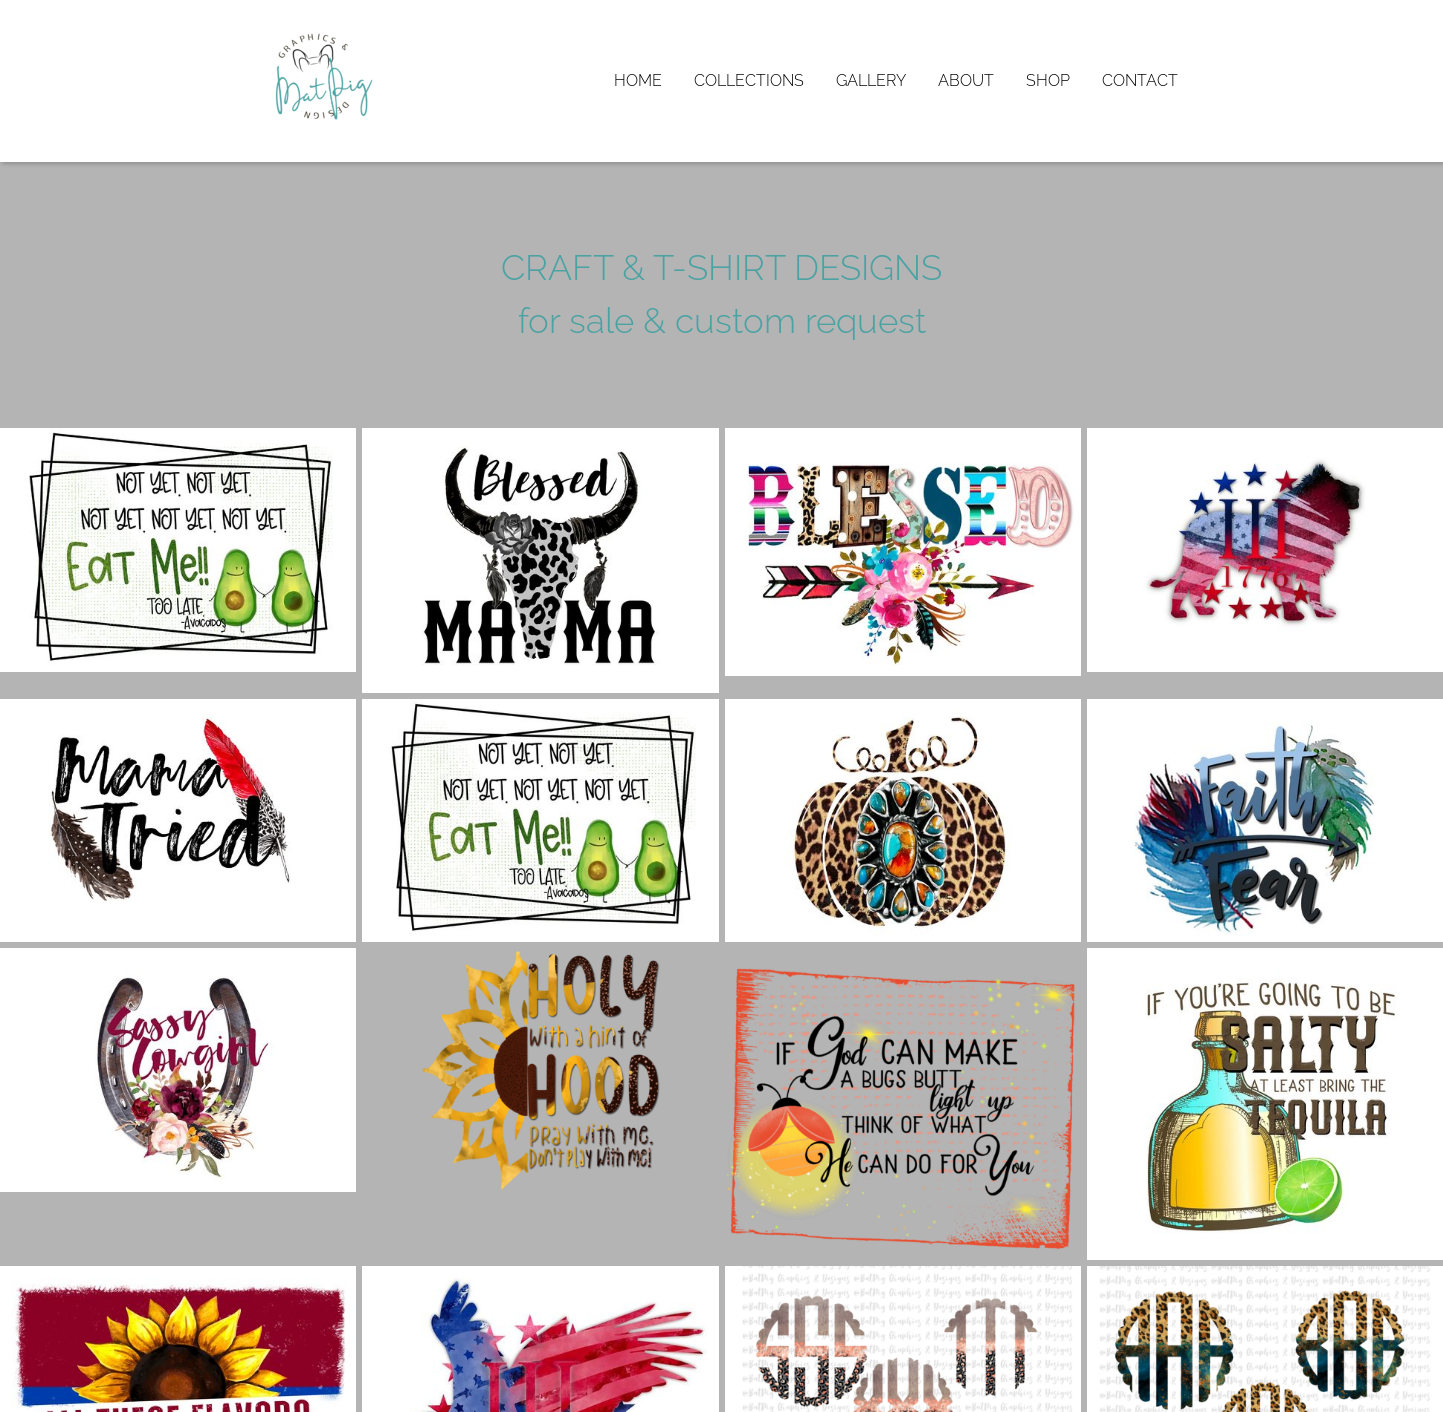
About (966, 81)
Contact (1140, 81)
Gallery (871, 81)
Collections (749, 81)
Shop (1048, 81)
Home (638, 81)
